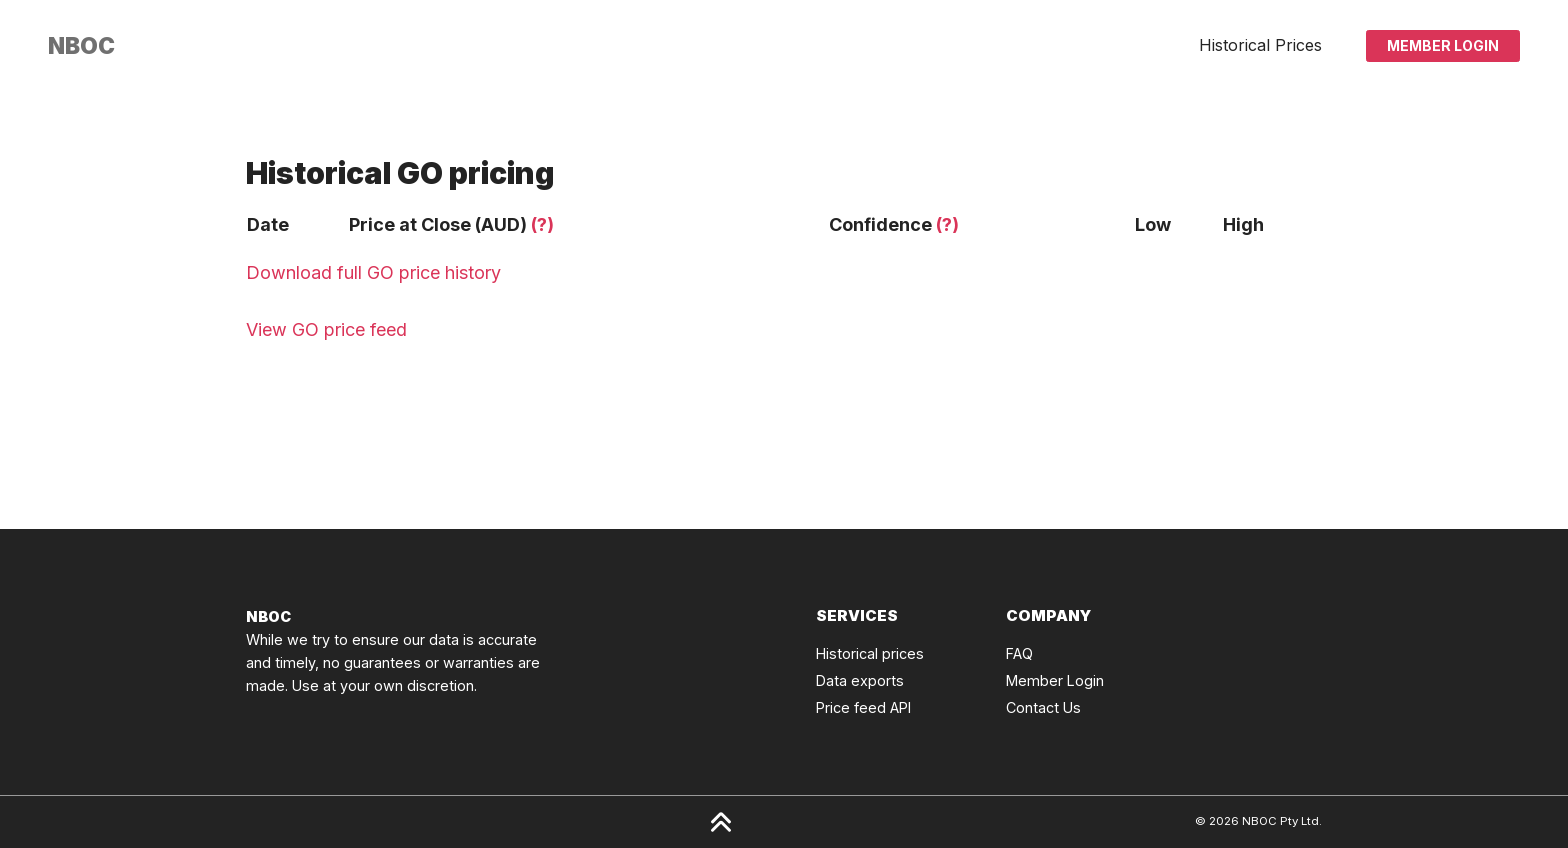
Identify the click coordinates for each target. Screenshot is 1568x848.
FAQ (1019, 653)
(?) (542, 224)
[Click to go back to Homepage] (81, 46)
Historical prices (870, 653)
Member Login (1443, 45)
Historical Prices (1260, 45)
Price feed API (863, 707)
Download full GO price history (373, 272)
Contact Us (1043, 707)
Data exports (860, 680)
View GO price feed (326, 329)
